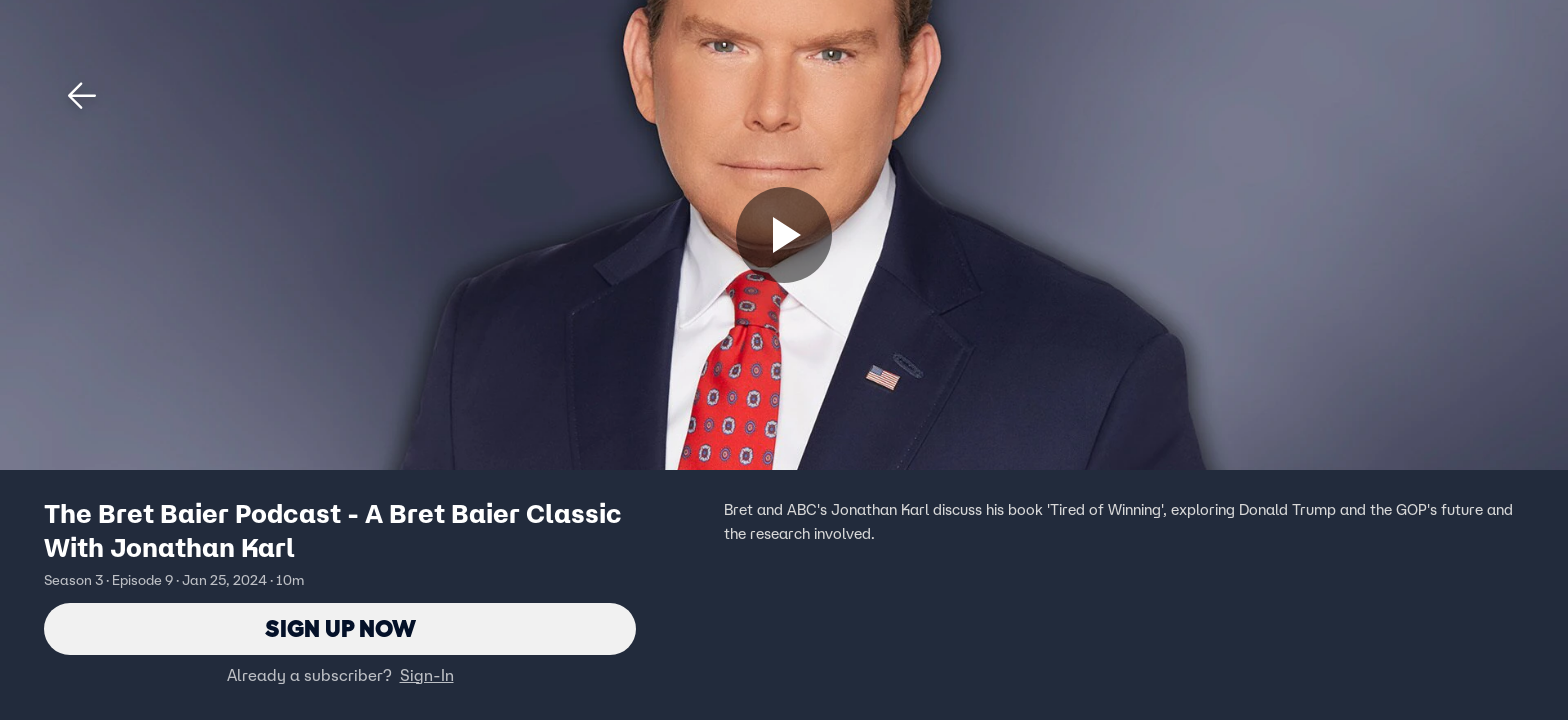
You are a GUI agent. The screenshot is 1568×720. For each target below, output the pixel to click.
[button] (82, 96)
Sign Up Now (340, 628)
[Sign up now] (784, 235)
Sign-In (427, 675)
